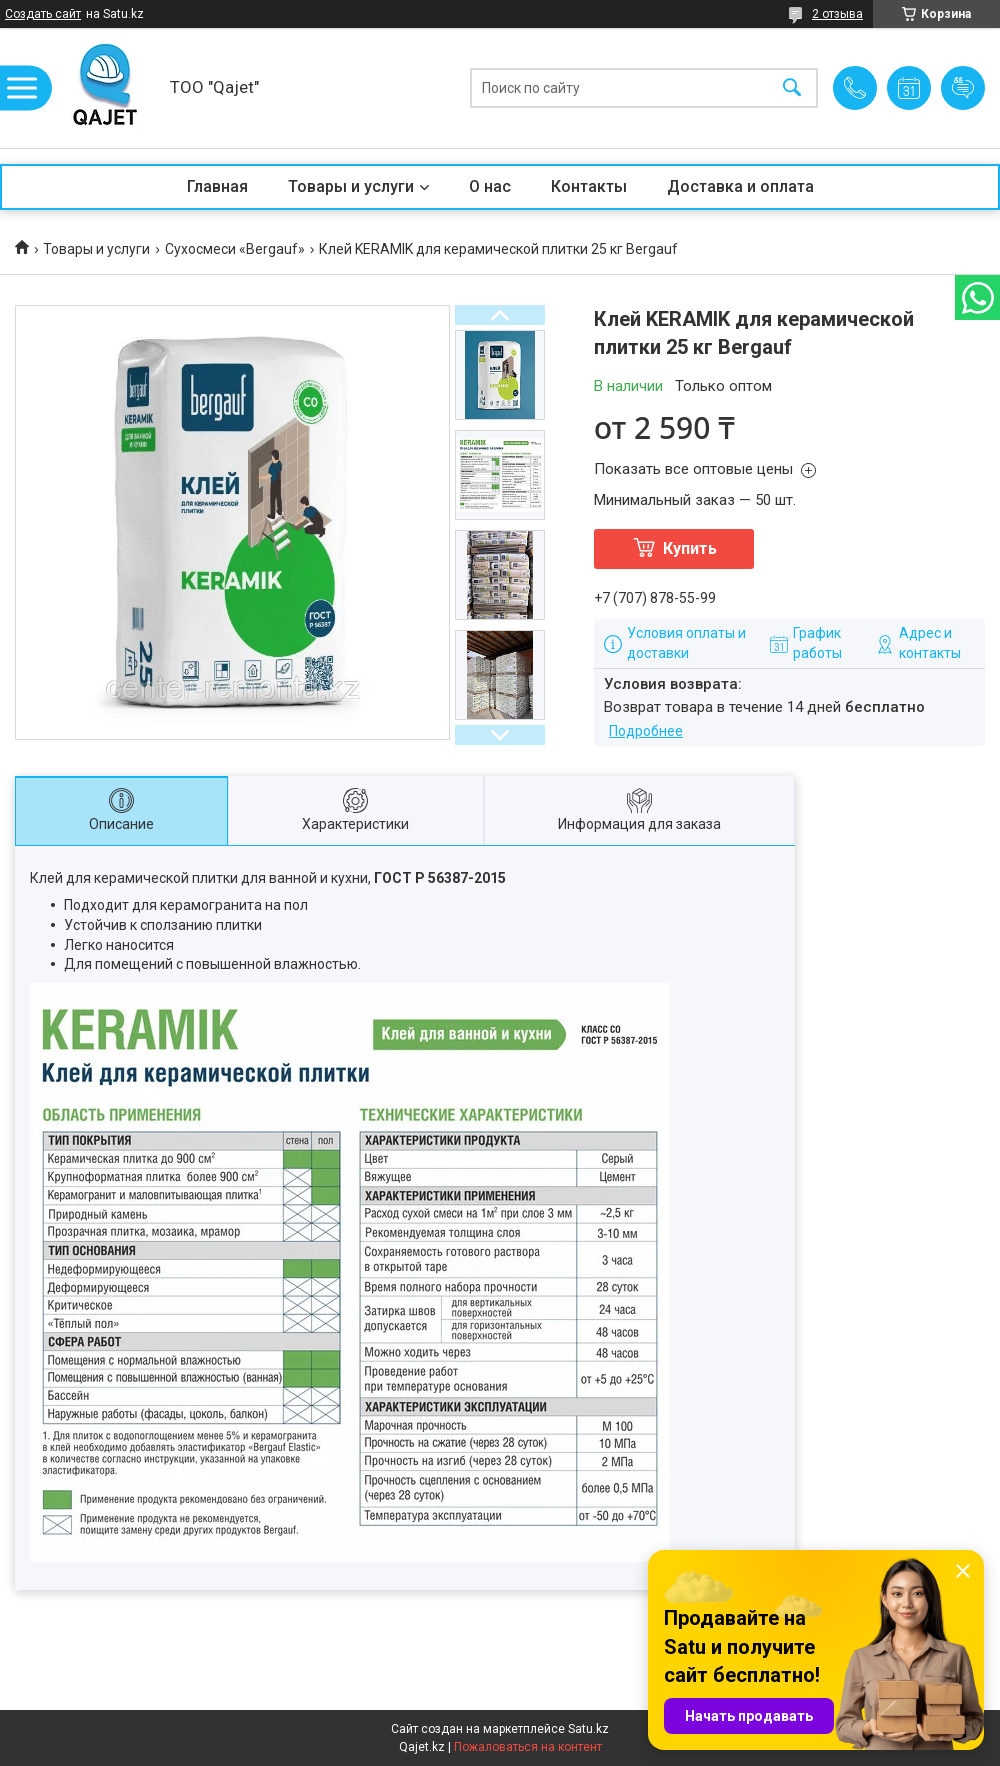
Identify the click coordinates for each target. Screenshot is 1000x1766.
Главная (217, 186)
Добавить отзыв (963, 88)
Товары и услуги (351, 186)
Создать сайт (43, 14)
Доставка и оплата (740, 186)
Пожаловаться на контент (528, 1747)
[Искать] (792, 88)
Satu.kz (588, 1729)
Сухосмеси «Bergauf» (235, 249)
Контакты (589, 186)
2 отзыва (837, 14)
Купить (690, 548)
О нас (490, 186)
